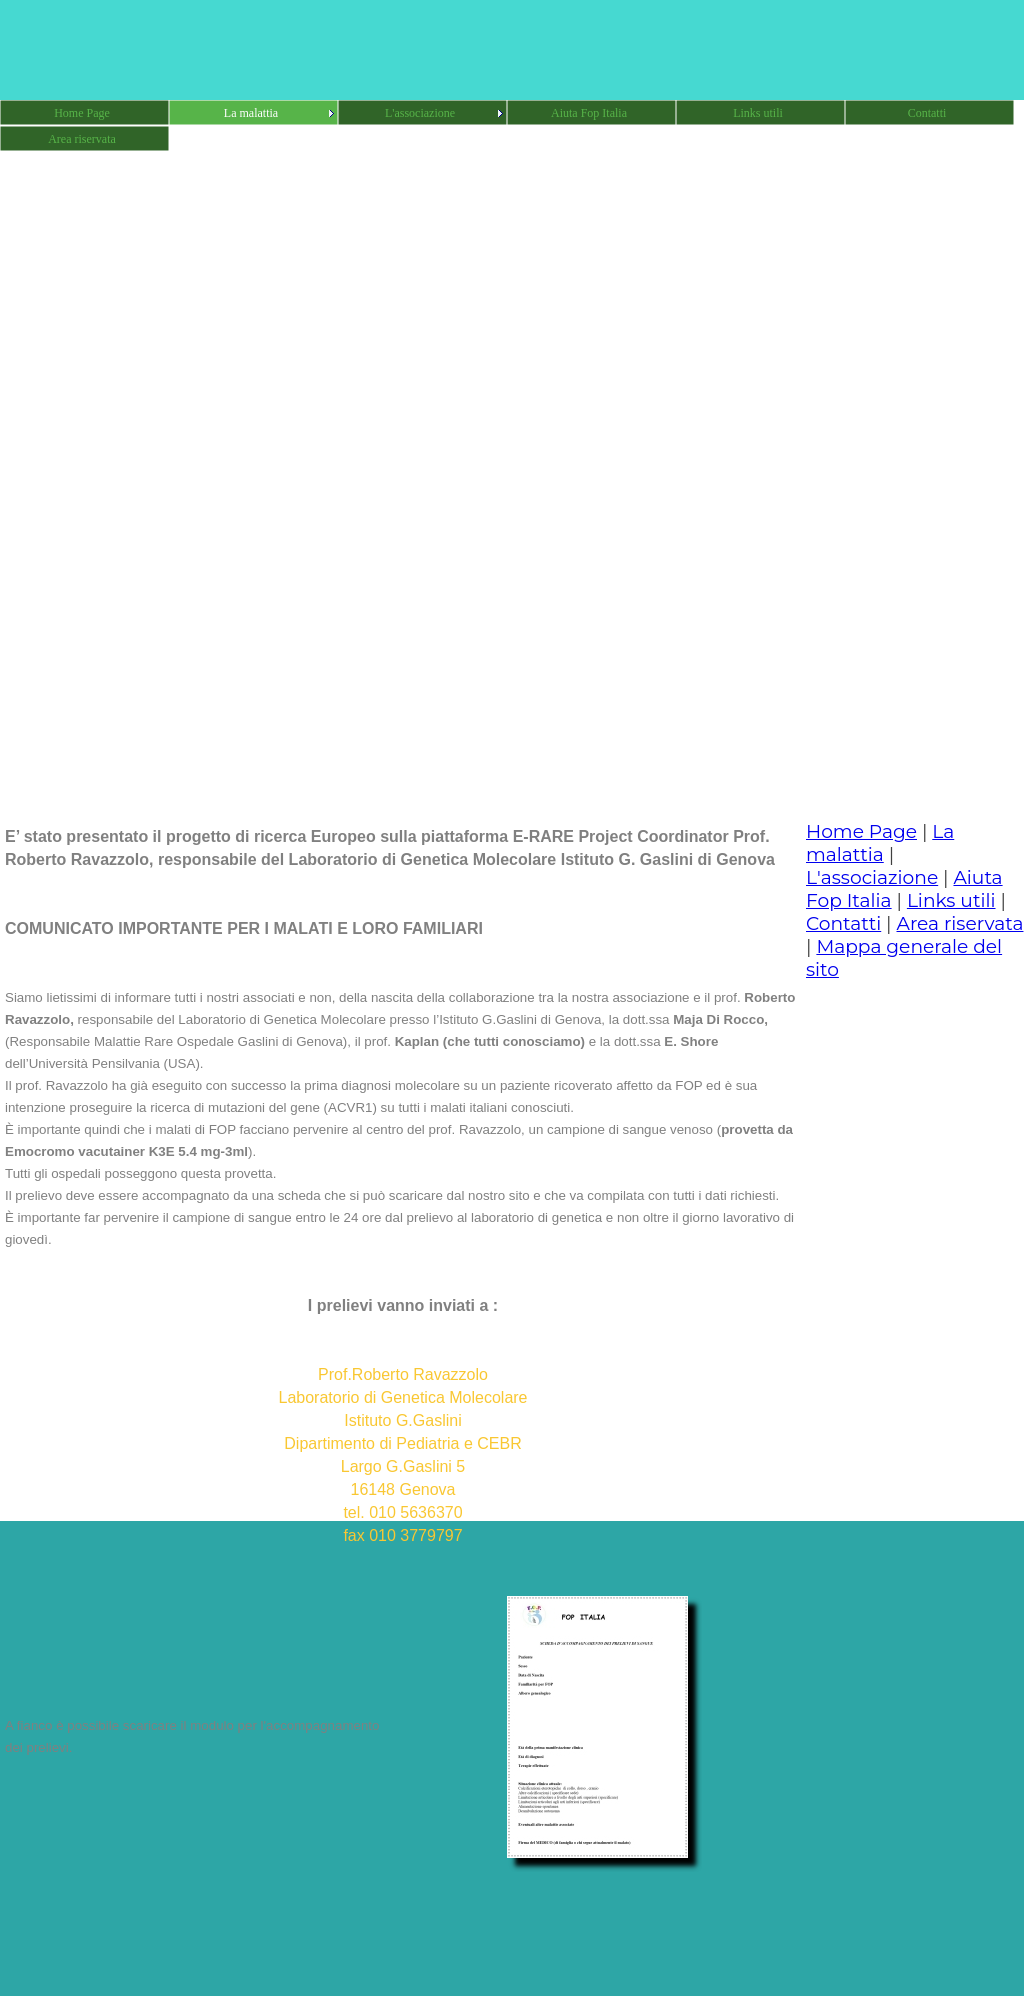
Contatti (843, 923)
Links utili (951, 900)
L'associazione (872, 877)
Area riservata (960, 923)
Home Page (861, 831)
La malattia (880, 843)
